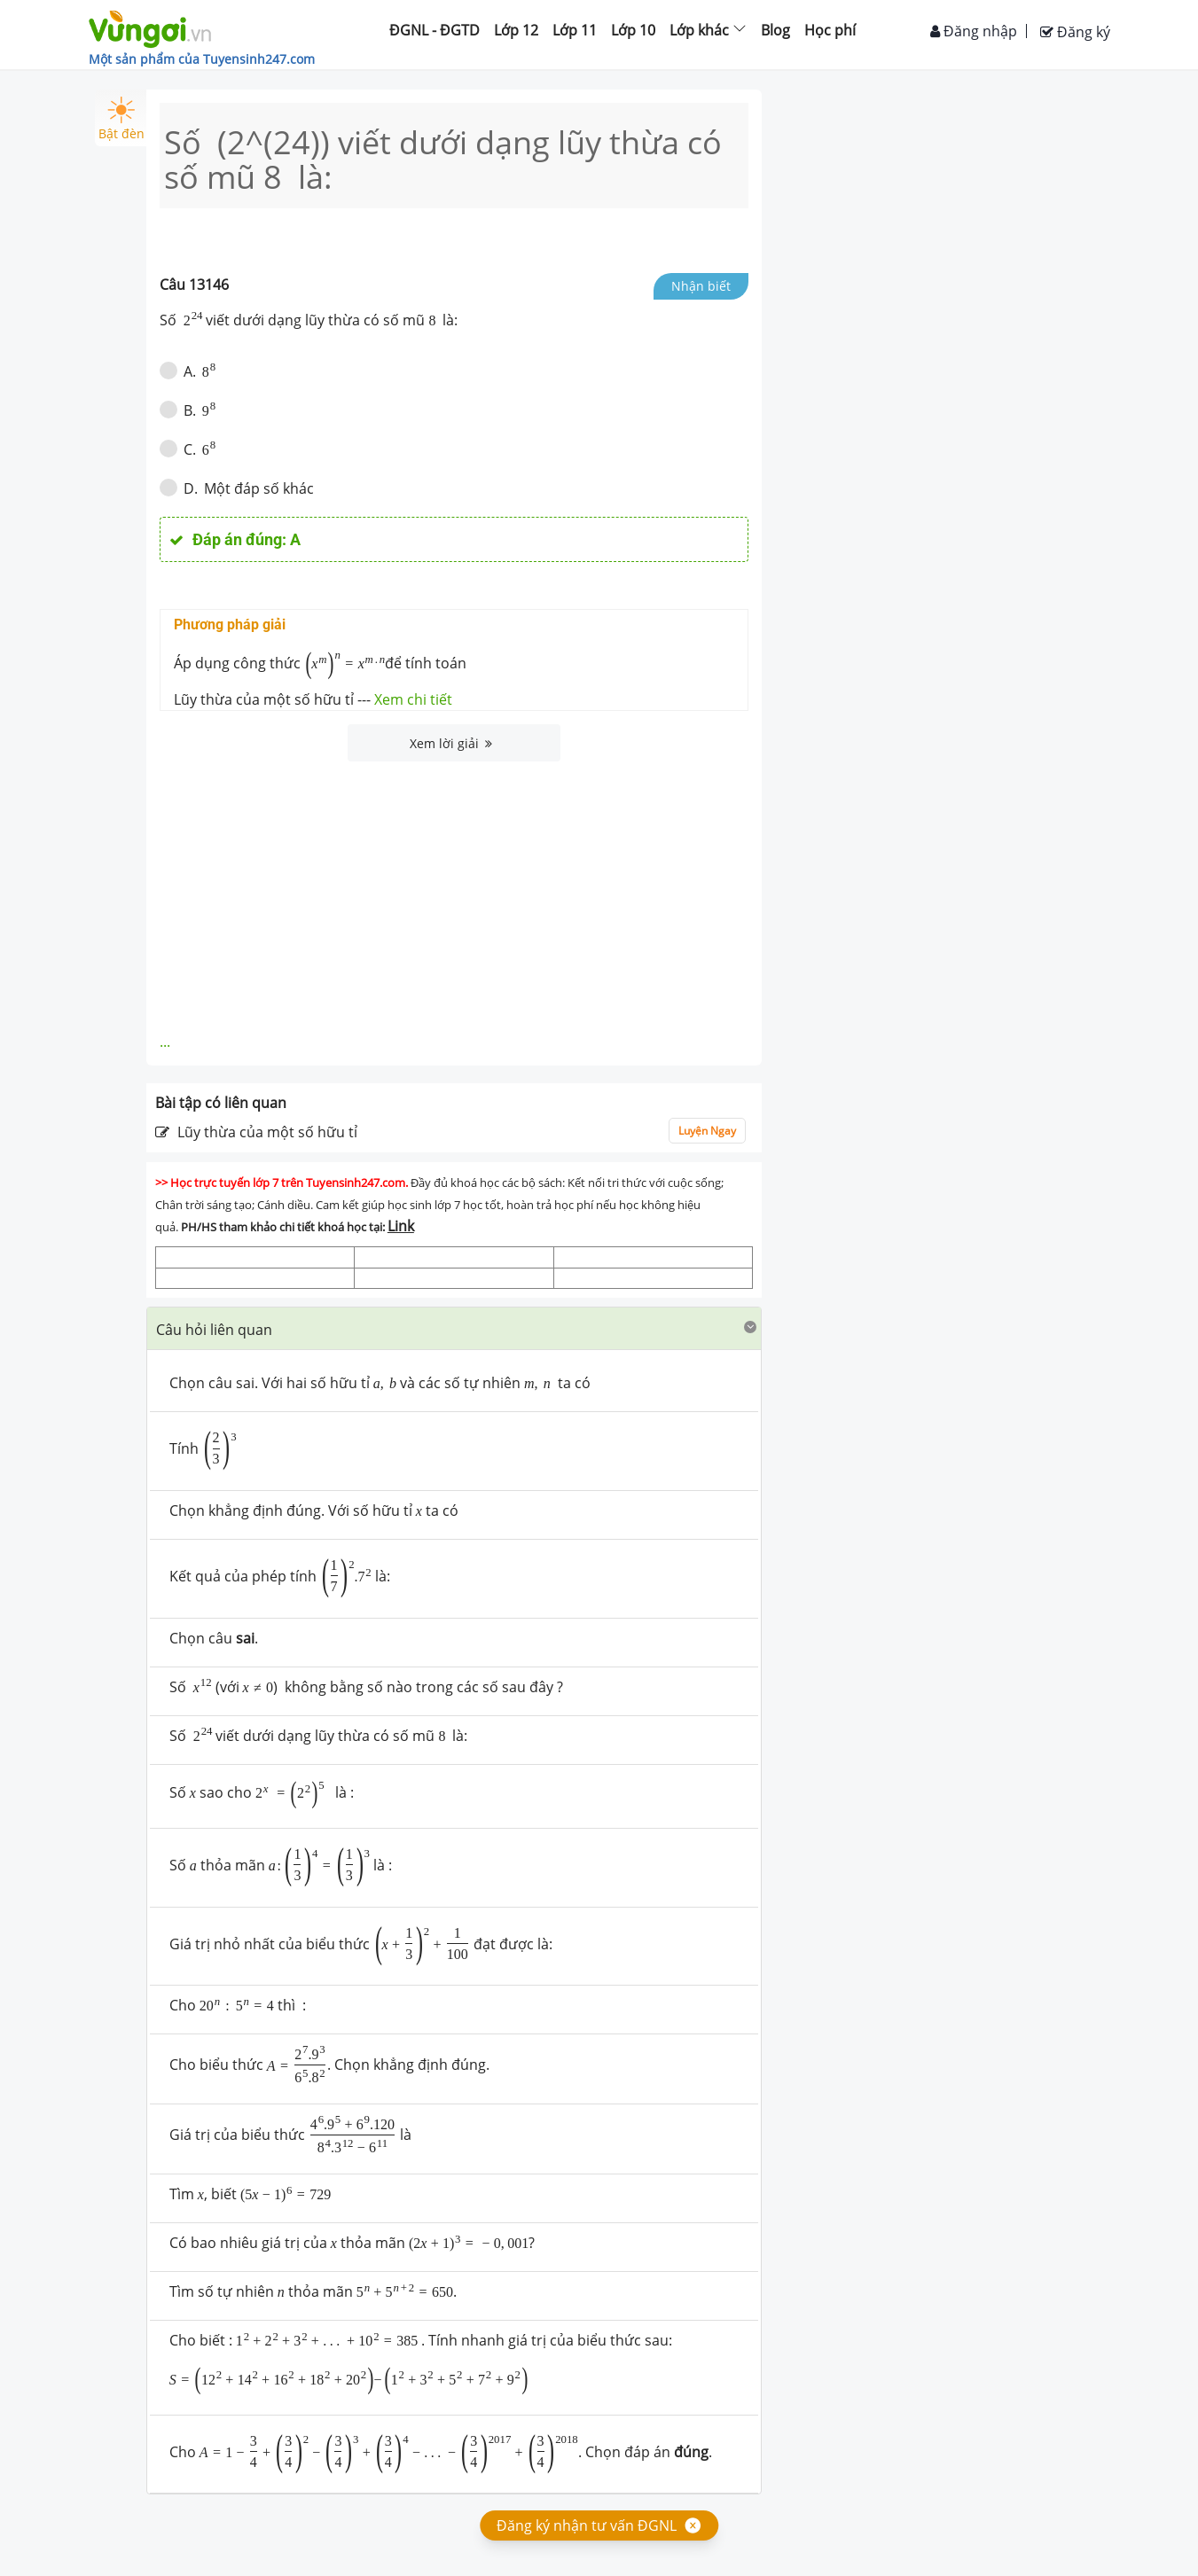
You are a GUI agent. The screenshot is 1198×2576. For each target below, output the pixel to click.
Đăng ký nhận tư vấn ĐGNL (587, 2525)
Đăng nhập (973, 31)
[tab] (454, 1329)
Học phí (830, 30)
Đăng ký (1075, 32)
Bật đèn (121, 119)
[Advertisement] (454, 894)
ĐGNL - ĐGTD (434, 30)
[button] (454, 1328)
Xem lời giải (451, 743)
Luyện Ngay (707, 1130)
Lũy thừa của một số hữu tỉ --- (313, 699)
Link (401, 1226)
